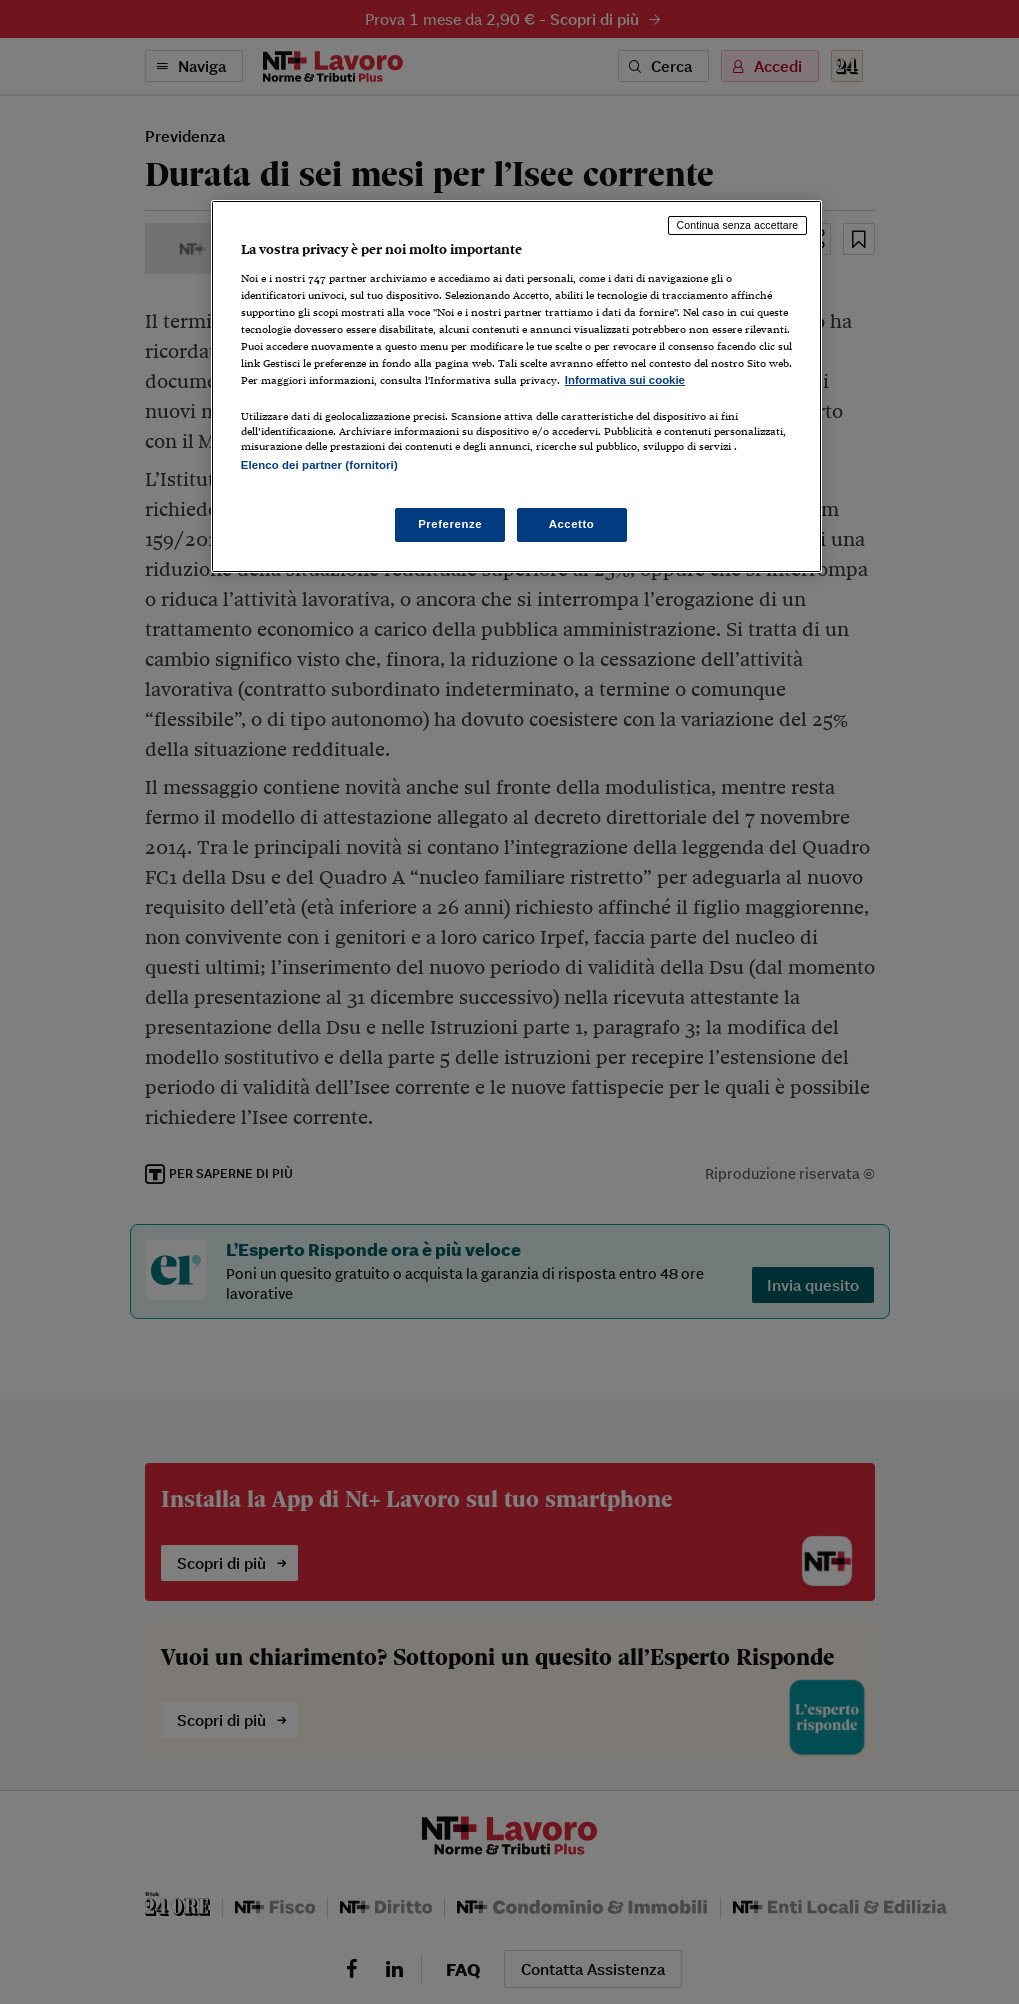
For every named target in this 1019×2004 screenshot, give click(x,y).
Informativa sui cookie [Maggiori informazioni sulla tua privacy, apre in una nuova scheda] (625, 380)
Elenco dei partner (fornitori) (319, 465)
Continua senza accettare (738, 225)
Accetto (572, 524)
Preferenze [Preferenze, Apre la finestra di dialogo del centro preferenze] (450, 524)
